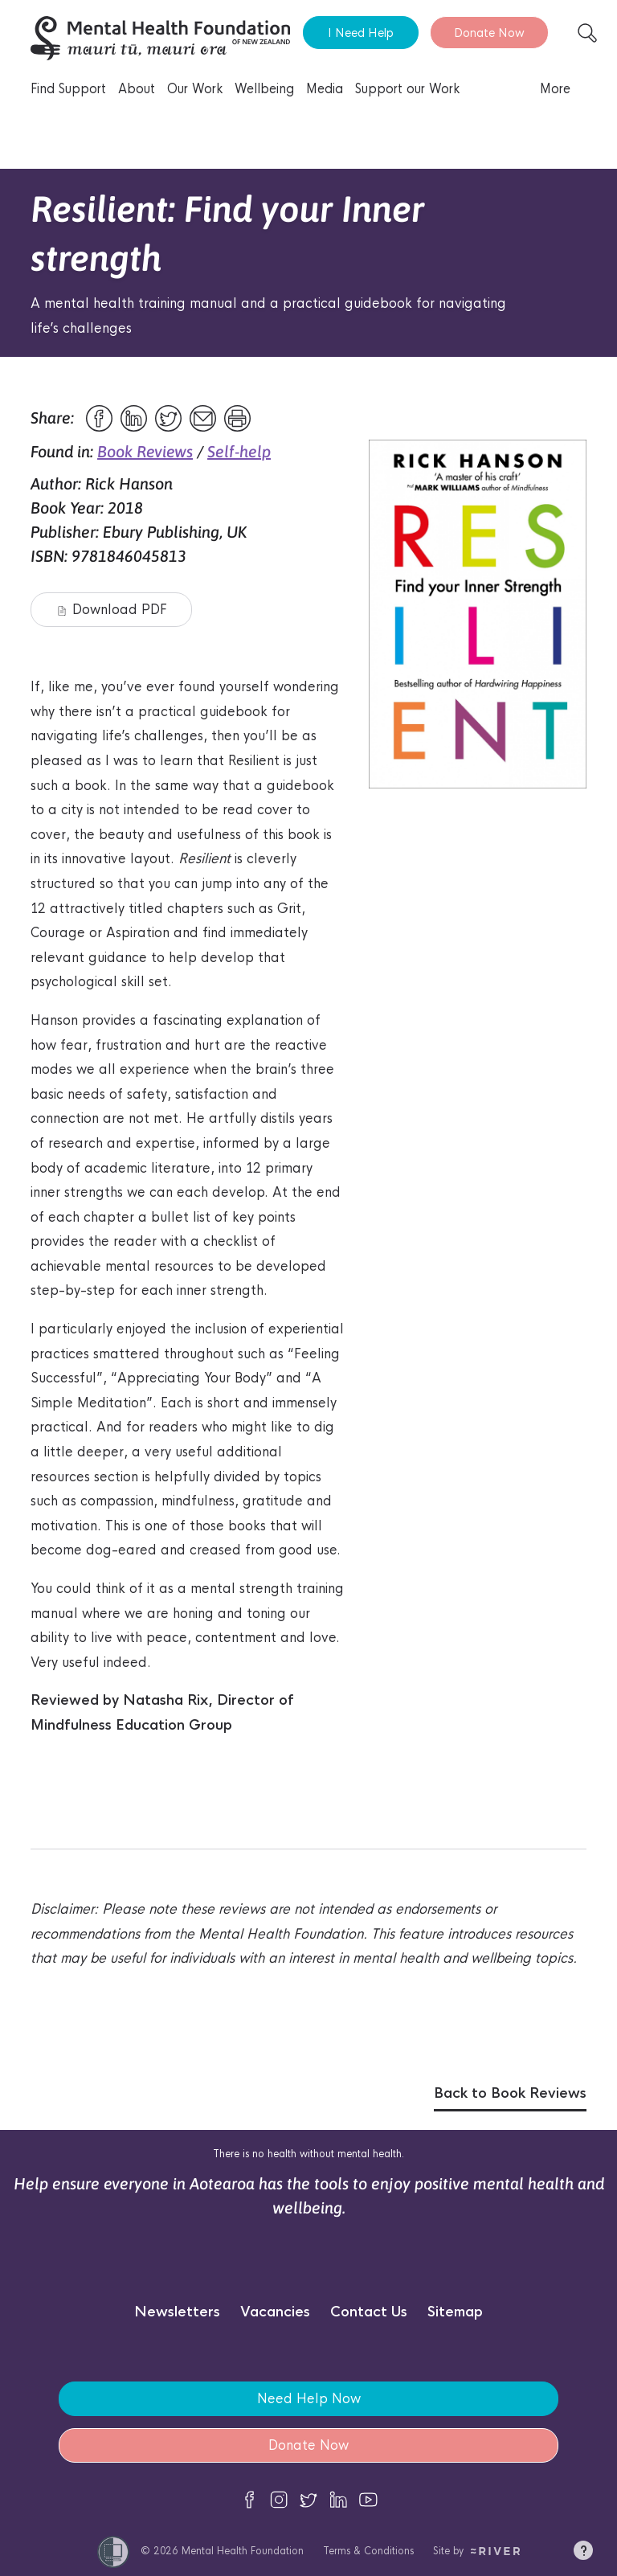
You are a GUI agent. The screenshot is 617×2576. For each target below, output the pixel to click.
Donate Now (489, 32)
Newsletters (177, 2312)
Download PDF (112, 609)
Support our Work (407, 88)
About (136, 88)
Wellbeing (264, 88)
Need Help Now (309, 2398)
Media (324, 88)
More (555, 88)
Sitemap (455, 2312)
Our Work (195, 88)
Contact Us (368, 2312)
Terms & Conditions (368, 2551)
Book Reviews (145, 451)
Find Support (68, 88)
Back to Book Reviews (510, 2093)
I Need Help (361, 32)
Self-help (239, 451)
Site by (477, 2551)
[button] (583, 2553)
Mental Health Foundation (243, 2551)
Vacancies (275, 2312)
